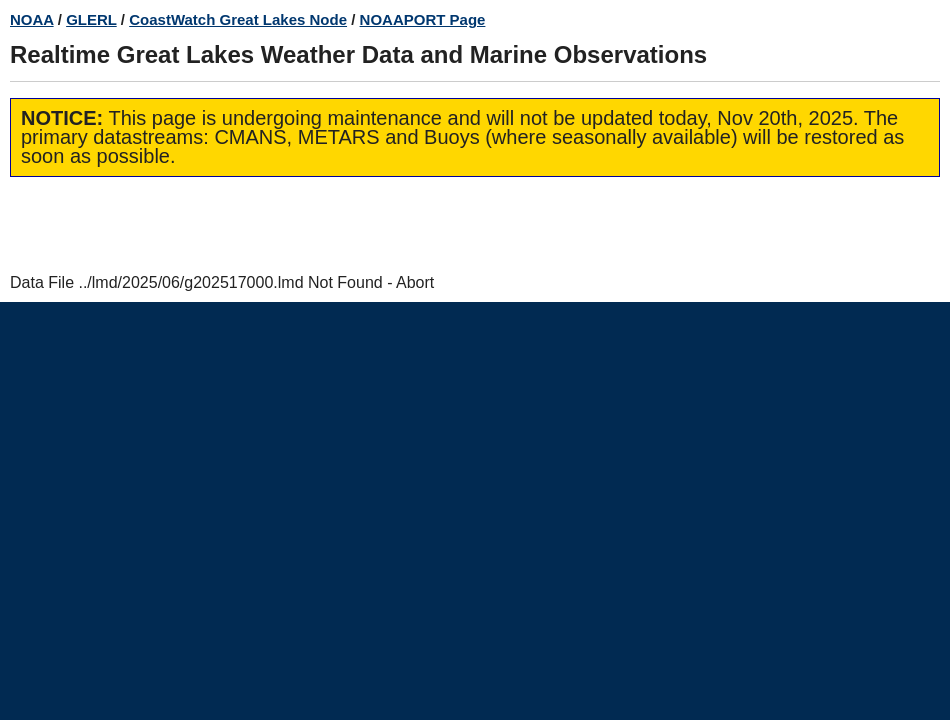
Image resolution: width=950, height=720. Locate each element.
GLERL (91, 19)
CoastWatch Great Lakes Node (238, 19)
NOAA (32, 19)
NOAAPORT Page (423, 19)
